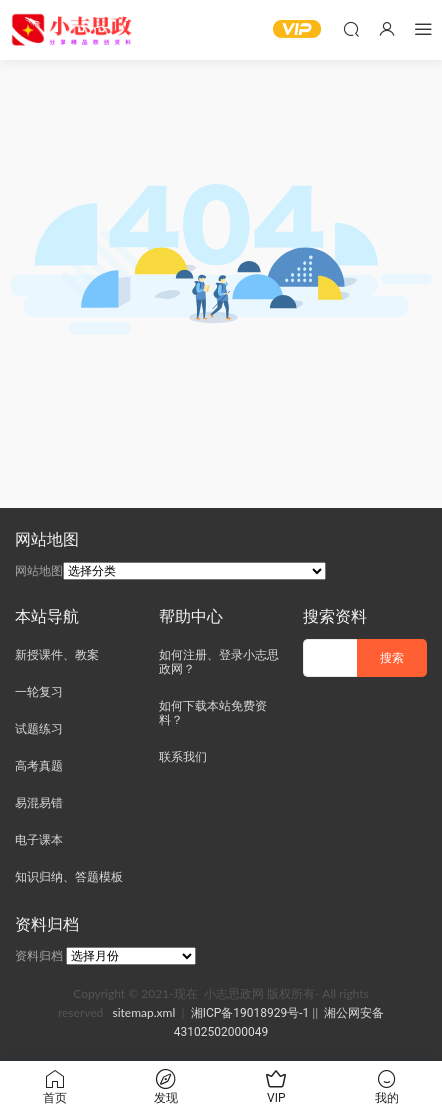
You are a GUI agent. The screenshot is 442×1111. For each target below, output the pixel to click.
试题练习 (39, 729)
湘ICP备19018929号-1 (250, 1013)
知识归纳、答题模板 (69, 877)
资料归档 (39, 956)
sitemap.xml (143, 1012)
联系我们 (183, 757)
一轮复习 (39, 692)
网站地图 (39, 571)
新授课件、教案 (57, 655)
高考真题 (39, 766)
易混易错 (39, 803)
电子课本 (39, 840)
